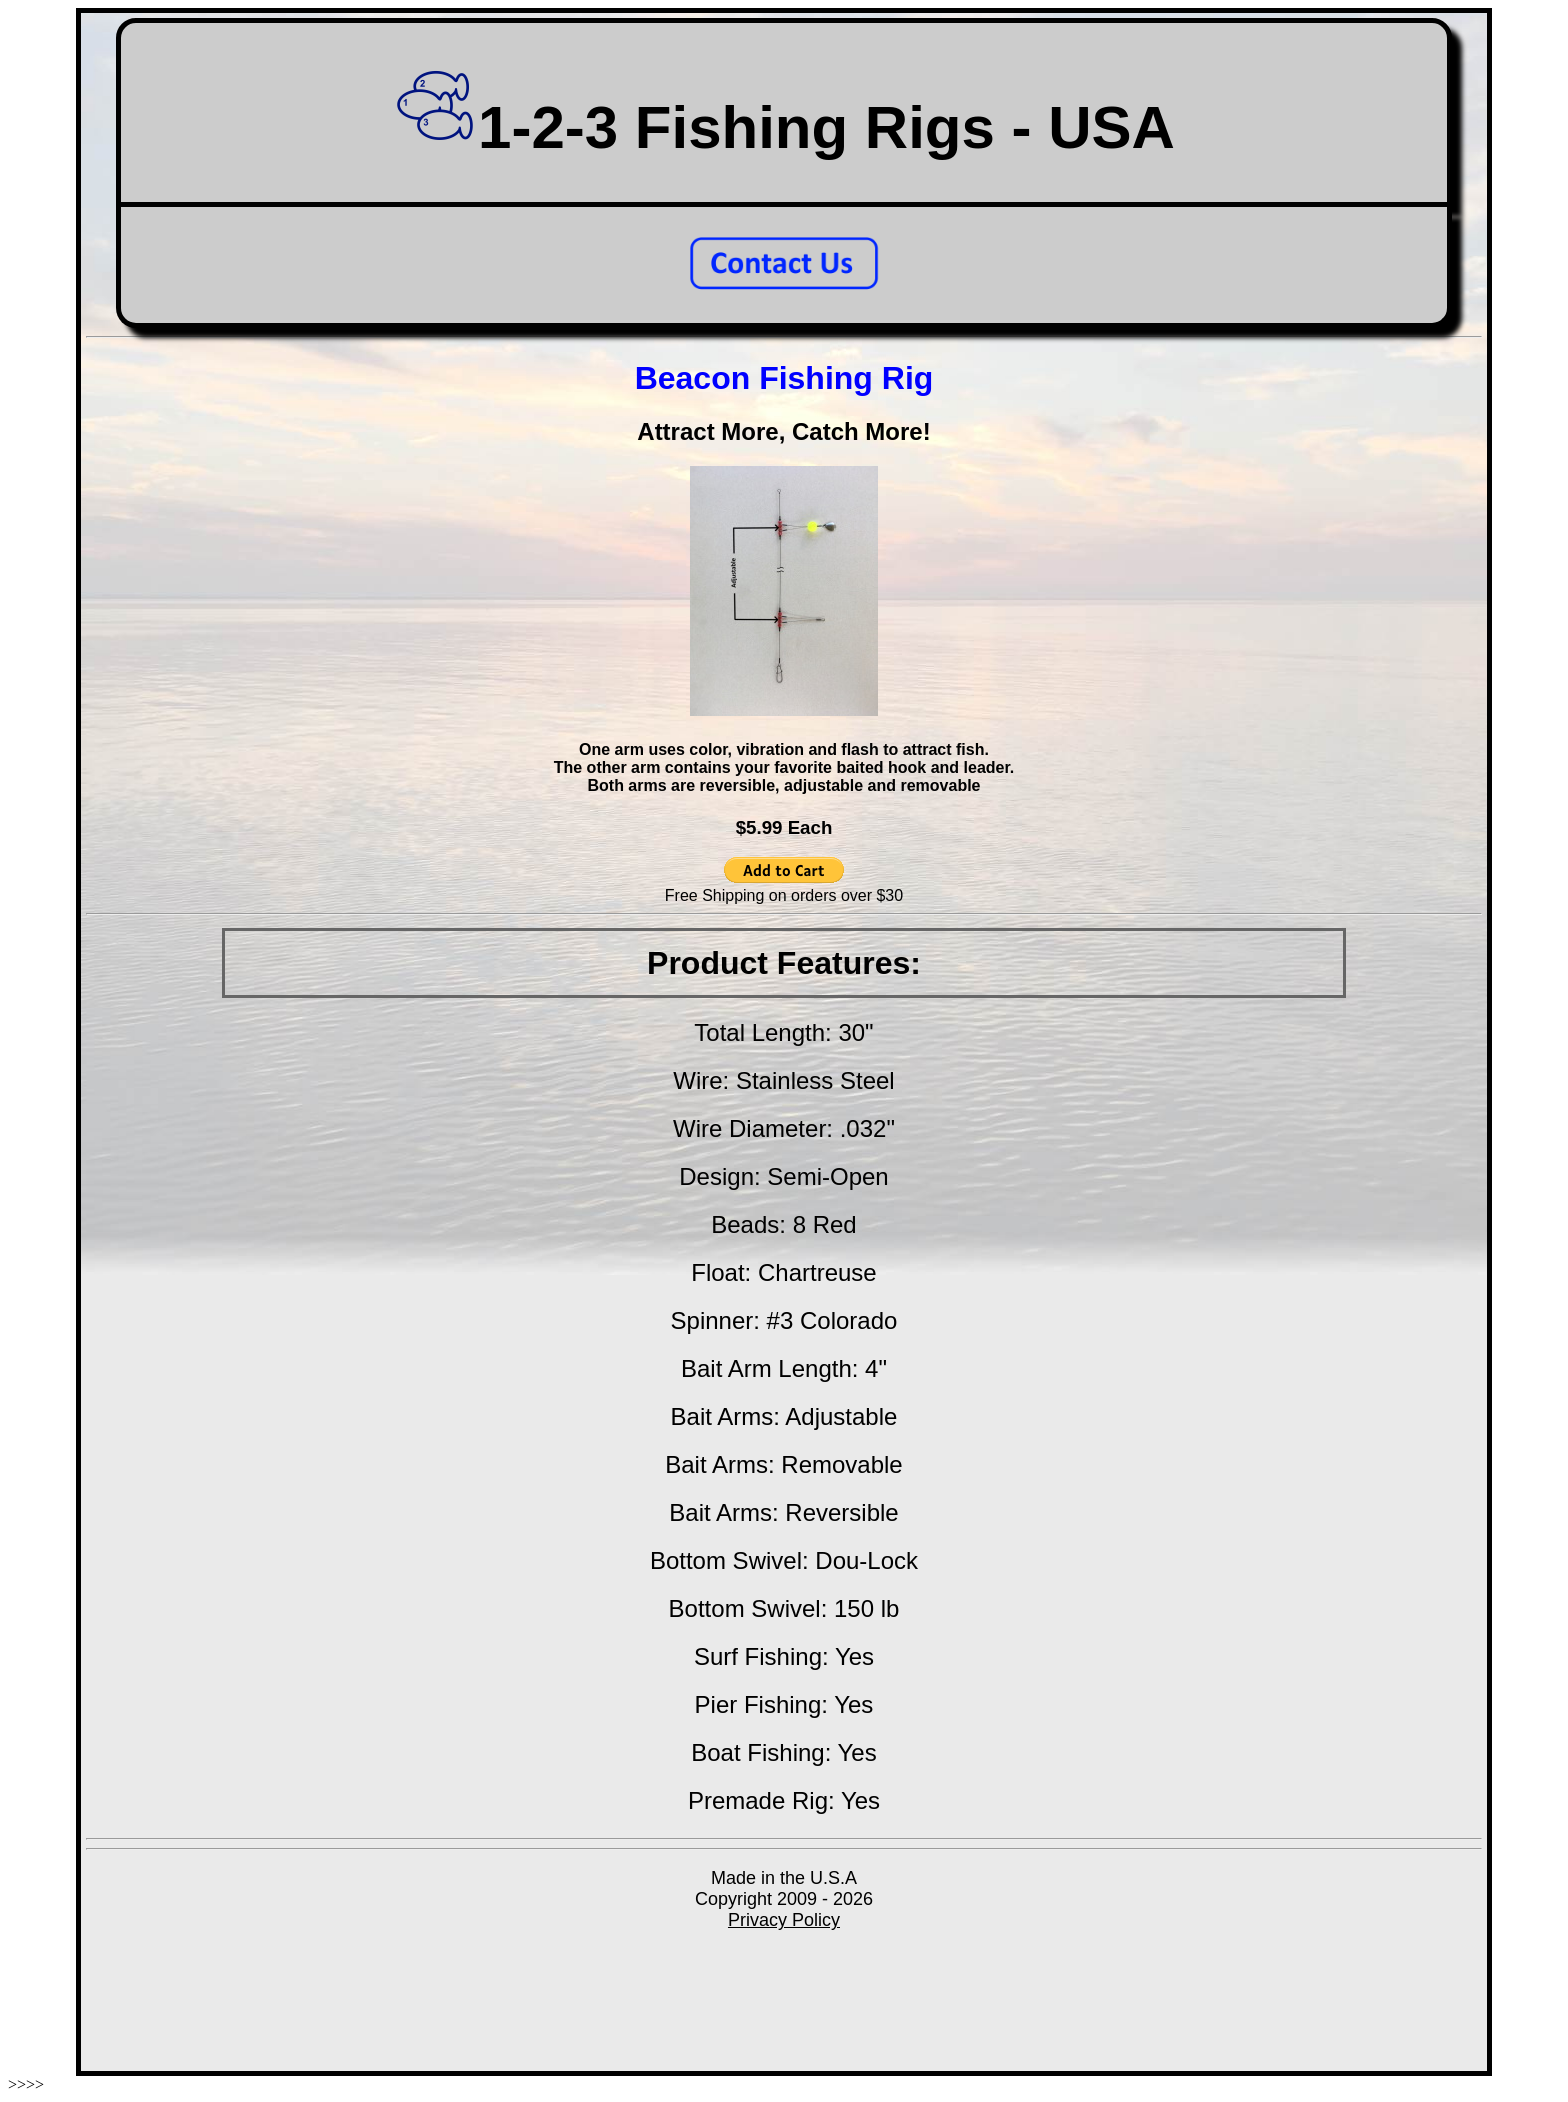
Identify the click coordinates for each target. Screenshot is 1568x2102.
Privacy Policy (784, 1920)
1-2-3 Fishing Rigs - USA (784, 127)
